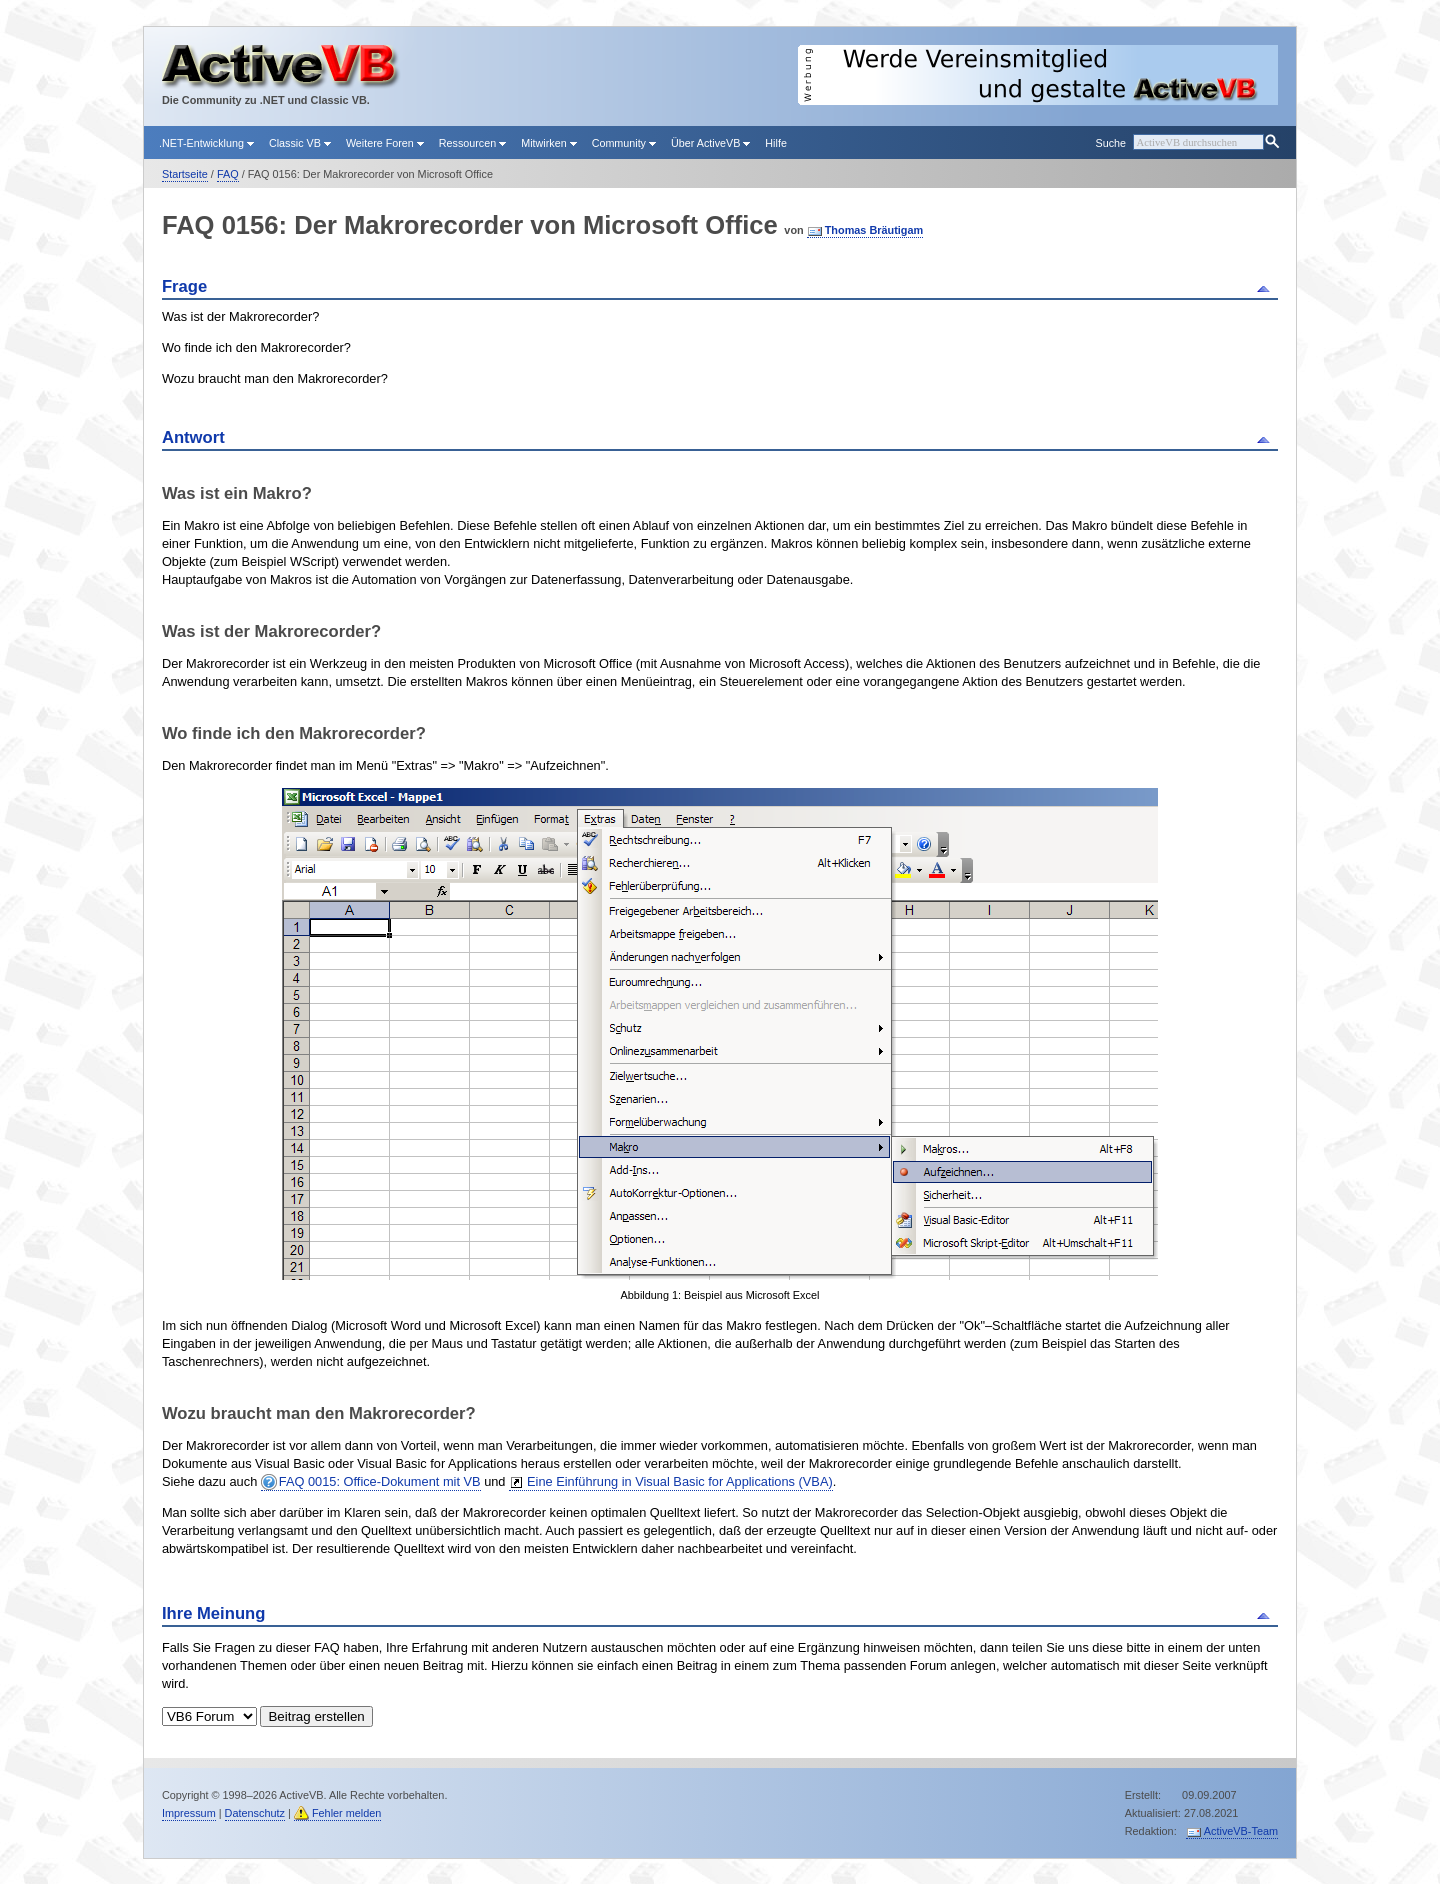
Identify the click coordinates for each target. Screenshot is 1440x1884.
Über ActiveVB (710, 143)
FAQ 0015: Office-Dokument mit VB (380, 1481)
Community (624, 143)
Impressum (189, 1813)
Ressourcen (472, 143)
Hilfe (776, 143)
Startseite (185, 174)
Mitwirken (548, 143)
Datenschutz (255, 1813)
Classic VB (300, 143)
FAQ (228, 174)
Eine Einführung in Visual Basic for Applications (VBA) (680, 1481)
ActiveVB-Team (1241, 1831)
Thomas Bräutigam (874, 230)
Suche (1110, 143)
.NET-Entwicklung (206, 143)
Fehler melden (347, 1813)
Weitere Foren (385, 143)
